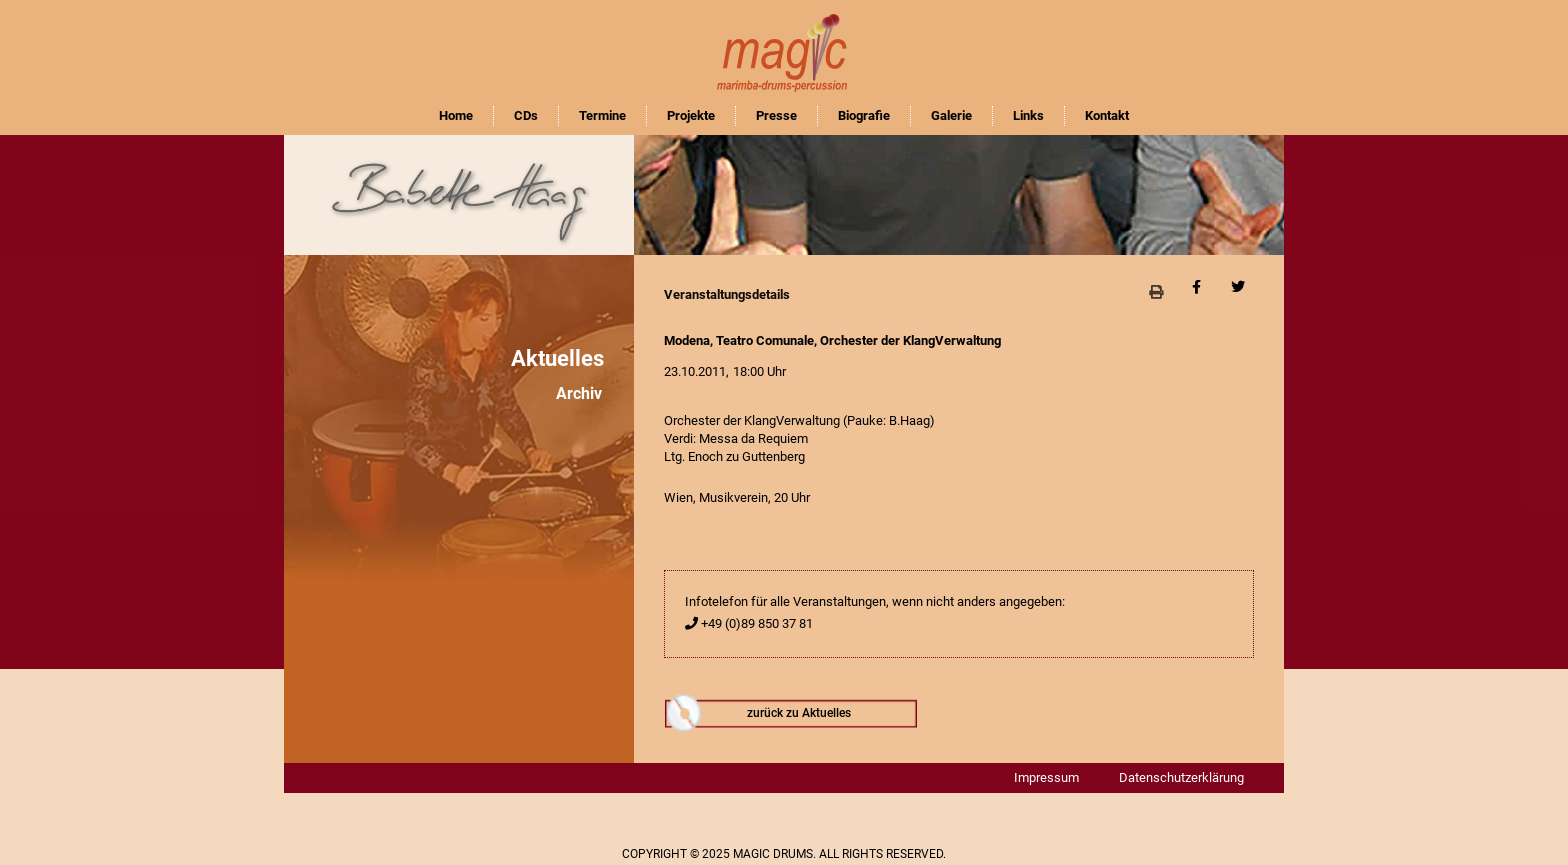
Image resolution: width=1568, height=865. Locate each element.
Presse (776, 115)
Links (1028, 115)
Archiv (579, 393)
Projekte (691, 115)
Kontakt (1107, 115)
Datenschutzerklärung (1181, 777)
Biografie (864, 115)
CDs (526, 115)
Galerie (951, 115)
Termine (602, 115)
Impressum (1046, 777)
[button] (1155, 291)
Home (456, 115)
